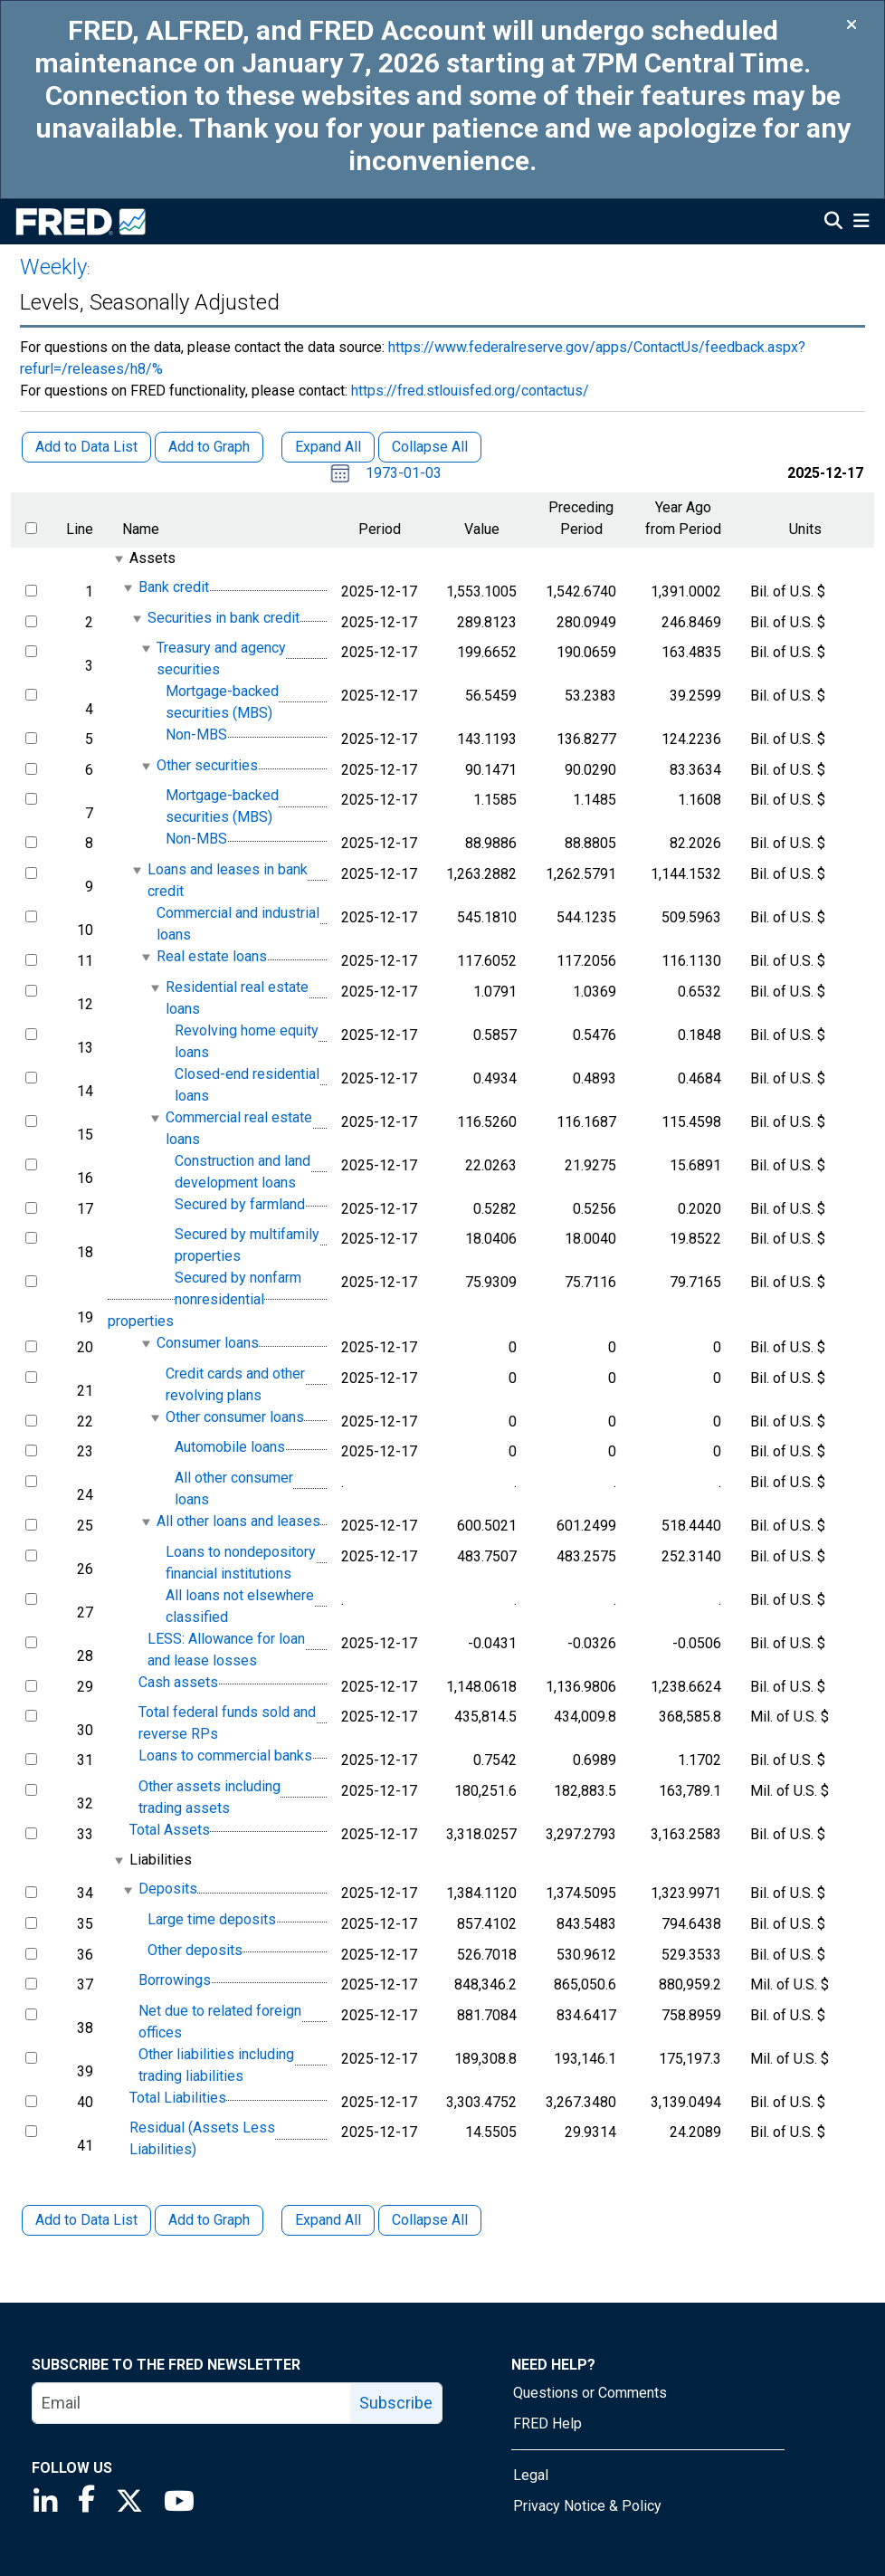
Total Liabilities (177, 2097)
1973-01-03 (404, 473)
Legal (530, 2475)
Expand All (328, 2219)
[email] (192, 2403)
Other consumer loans (235, 1417)
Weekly (53, 267)
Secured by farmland (240, 1204)
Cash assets (178, 1682)
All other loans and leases (238, 1521)
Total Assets (169, 1829)
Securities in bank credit (224, 617)
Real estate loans (212, 956)
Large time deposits (212, 1919)
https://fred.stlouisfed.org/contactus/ (470, 390)
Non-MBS (196, 734)
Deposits (167, 1889)
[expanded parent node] (118, 559)
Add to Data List (86, 2219)
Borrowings (174, 1980)
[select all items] (31, 528)
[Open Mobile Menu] (861, 222)
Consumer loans (208, 1342)
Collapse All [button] (430, 446)
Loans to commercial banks (225, 1755)
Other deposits (195, 1950)
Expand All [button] (328, 446)
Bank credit (173, 587)
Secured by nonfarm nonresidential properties (204, 1299)
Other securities (207, 765)
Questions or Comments (590, 2392)
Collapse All (430, 2219)
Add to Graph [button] (209, 446)
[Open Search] (833, 222)
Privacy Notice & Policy (587, 2505)
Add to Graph (209, 2219)
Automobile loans (230, 1447)
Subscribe (396, 2402)
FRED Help (547, 2423)
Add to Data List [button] (86, 446)
